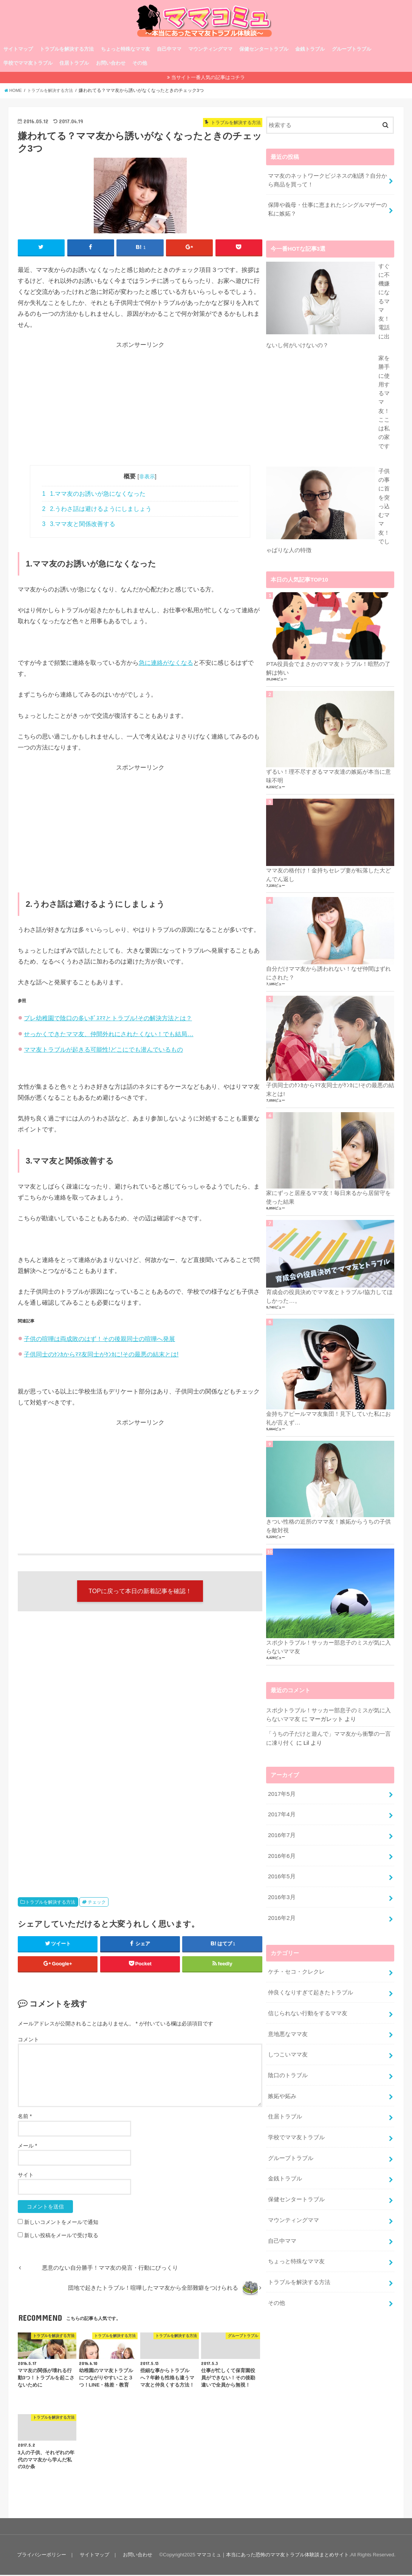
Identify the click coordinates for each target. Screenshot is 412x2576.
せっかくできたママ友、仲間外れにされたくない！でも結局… (108, 1033)
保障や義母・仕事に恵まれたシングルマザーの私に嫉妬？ (327, 207)
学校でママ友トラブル (28, 63)
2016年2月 (281, 1960)
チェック (97, 1903)
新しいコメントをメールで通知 (61, 2223)
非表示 (147, 477)
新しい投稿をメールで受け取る (61, 2236)
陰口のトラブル (288, 2113)
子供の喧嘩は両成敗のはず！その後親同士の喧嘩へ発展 (99, 1338)
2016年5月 (281, 1920)
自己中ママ (169, 49)
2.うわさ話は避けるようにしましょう (97, 509)
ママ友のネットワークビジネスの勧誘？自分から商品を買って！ (327, 179)
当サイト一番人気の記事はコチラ (208, 77)
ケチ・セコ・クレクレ (296, 2013)
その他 (139, 63)
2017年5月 (281, 1840)
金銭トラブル (310, 49)
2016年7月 (281, 1880)
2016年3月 (281, 1940)
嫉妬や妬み (282, 2134)
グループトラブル (351, 49)
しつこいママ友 (288, 2093)
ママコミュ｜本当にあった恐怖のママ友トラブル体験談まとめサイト (273, 2556)
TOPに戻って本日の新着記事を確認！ (140, 1591)
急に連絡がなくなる (166, 663)
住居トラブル (74, 63)
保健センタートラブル (263, 49)
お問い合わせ (110, 63)
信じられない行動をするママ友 (307, 2053)
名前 (25, 2118)
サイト (26, 2176)
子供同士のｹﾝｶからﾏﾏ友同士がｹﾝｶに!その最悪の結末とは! (101, 1354)
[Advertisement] (140, 402)
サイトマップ (18, 49)
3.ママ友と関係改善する (78, 524)
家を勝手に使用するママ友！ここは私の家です (325, 498)
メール (27, 2147)
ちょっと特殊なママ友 (125, 49)
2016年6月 (281, 1900)
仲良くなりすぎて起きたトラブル (310, 2033)
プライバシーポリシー (41, 2556)
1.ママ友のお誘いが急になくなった (94, 493)
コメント (28, 2041)
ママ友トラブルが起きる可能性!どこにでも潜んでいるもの (103, 1049)
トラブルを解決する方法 (67, 49)
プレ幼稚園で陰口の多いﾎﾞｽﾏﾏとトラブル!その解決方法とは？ (108, 1018)
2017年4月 (281, 1860)
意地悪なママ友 (288, 2073)
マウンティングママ (210, 49)
